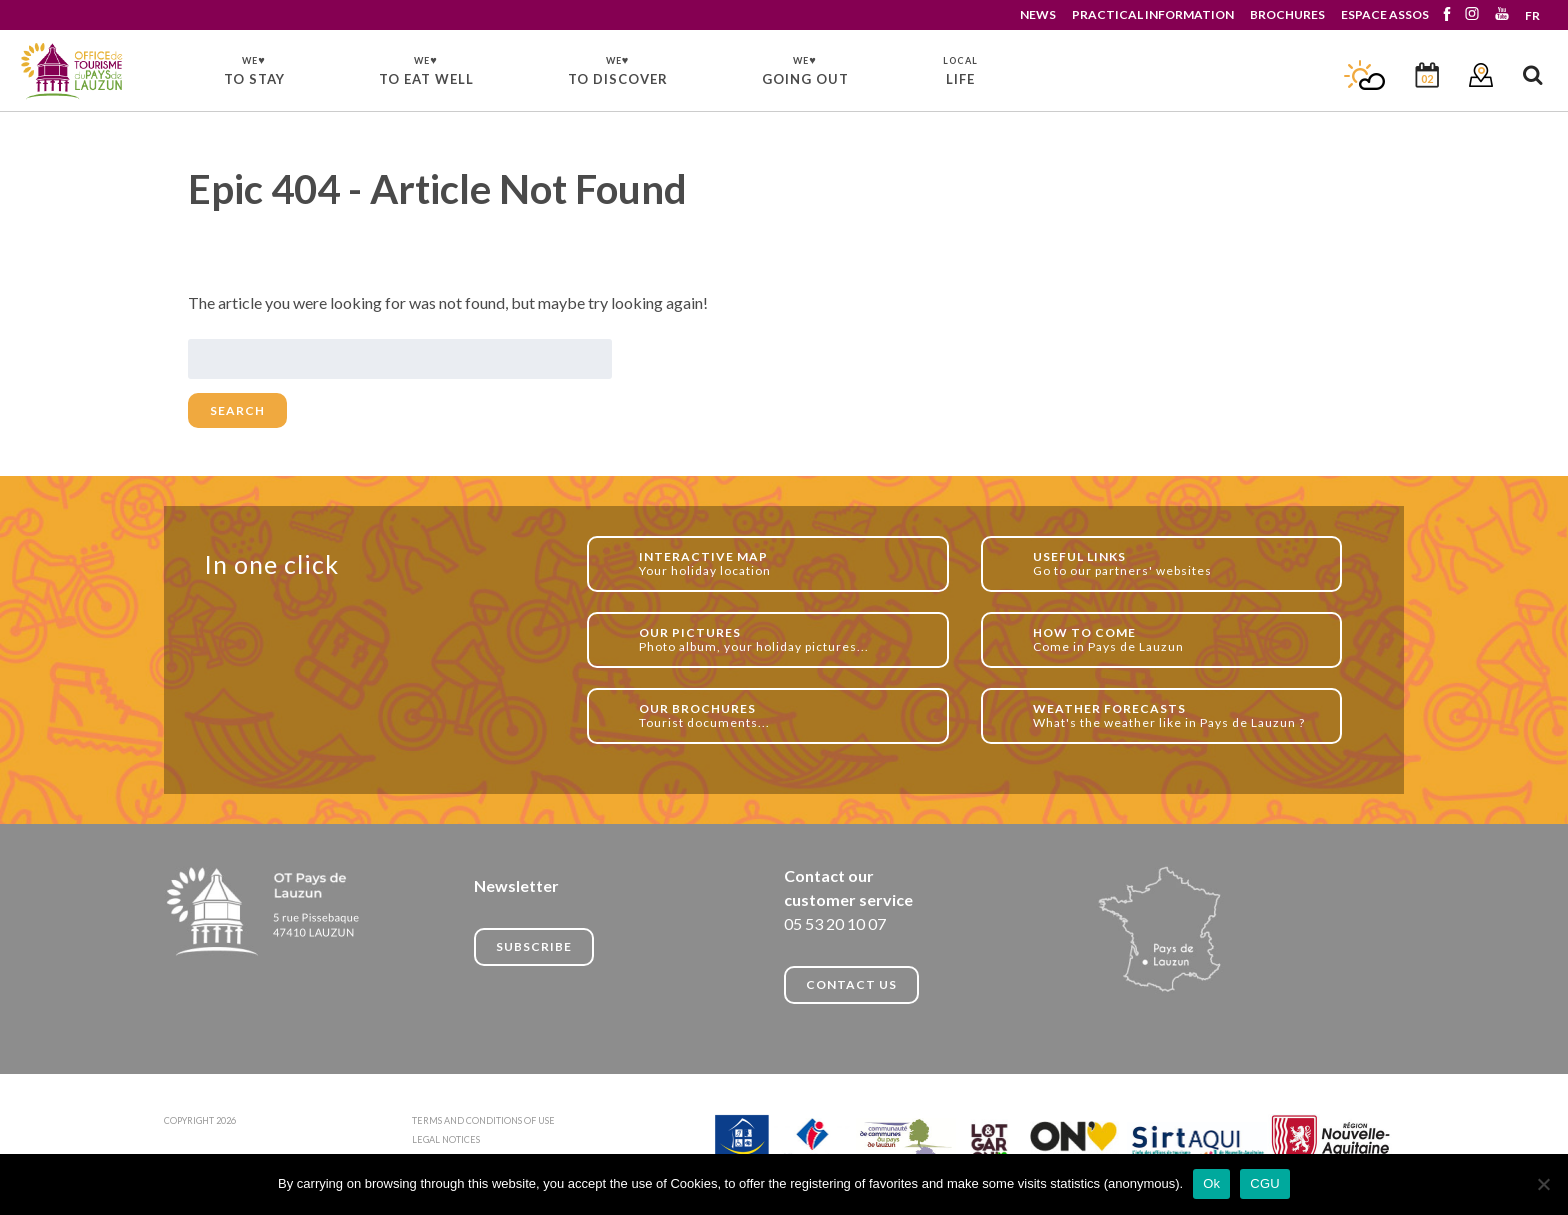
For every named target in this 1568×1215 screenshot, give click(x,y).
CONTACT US (851, 984)
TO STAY (254, 70)
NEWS (1038, 14)
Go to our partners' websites (1176, 563)
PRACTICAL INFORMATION (1153, 14)
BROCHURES (1287, 14)
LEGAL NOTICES (446, 1139)
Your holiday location (782, 563)
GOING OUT (805, 70)
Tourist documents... (782, 715)
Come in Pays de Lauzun (1176, 639)
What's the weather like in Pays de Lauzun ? (1176, 715)
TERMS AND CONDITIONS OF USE (483, 1120)
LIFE (960, 71)
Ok (1211, 1183)
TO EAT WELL (426, 70)
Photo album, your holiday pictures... (782, 639)
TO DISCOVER (618, 70)
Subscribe (534, 946)
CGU (1265, 1183)
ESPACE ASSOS (1385, 14)
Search (237, 410)
